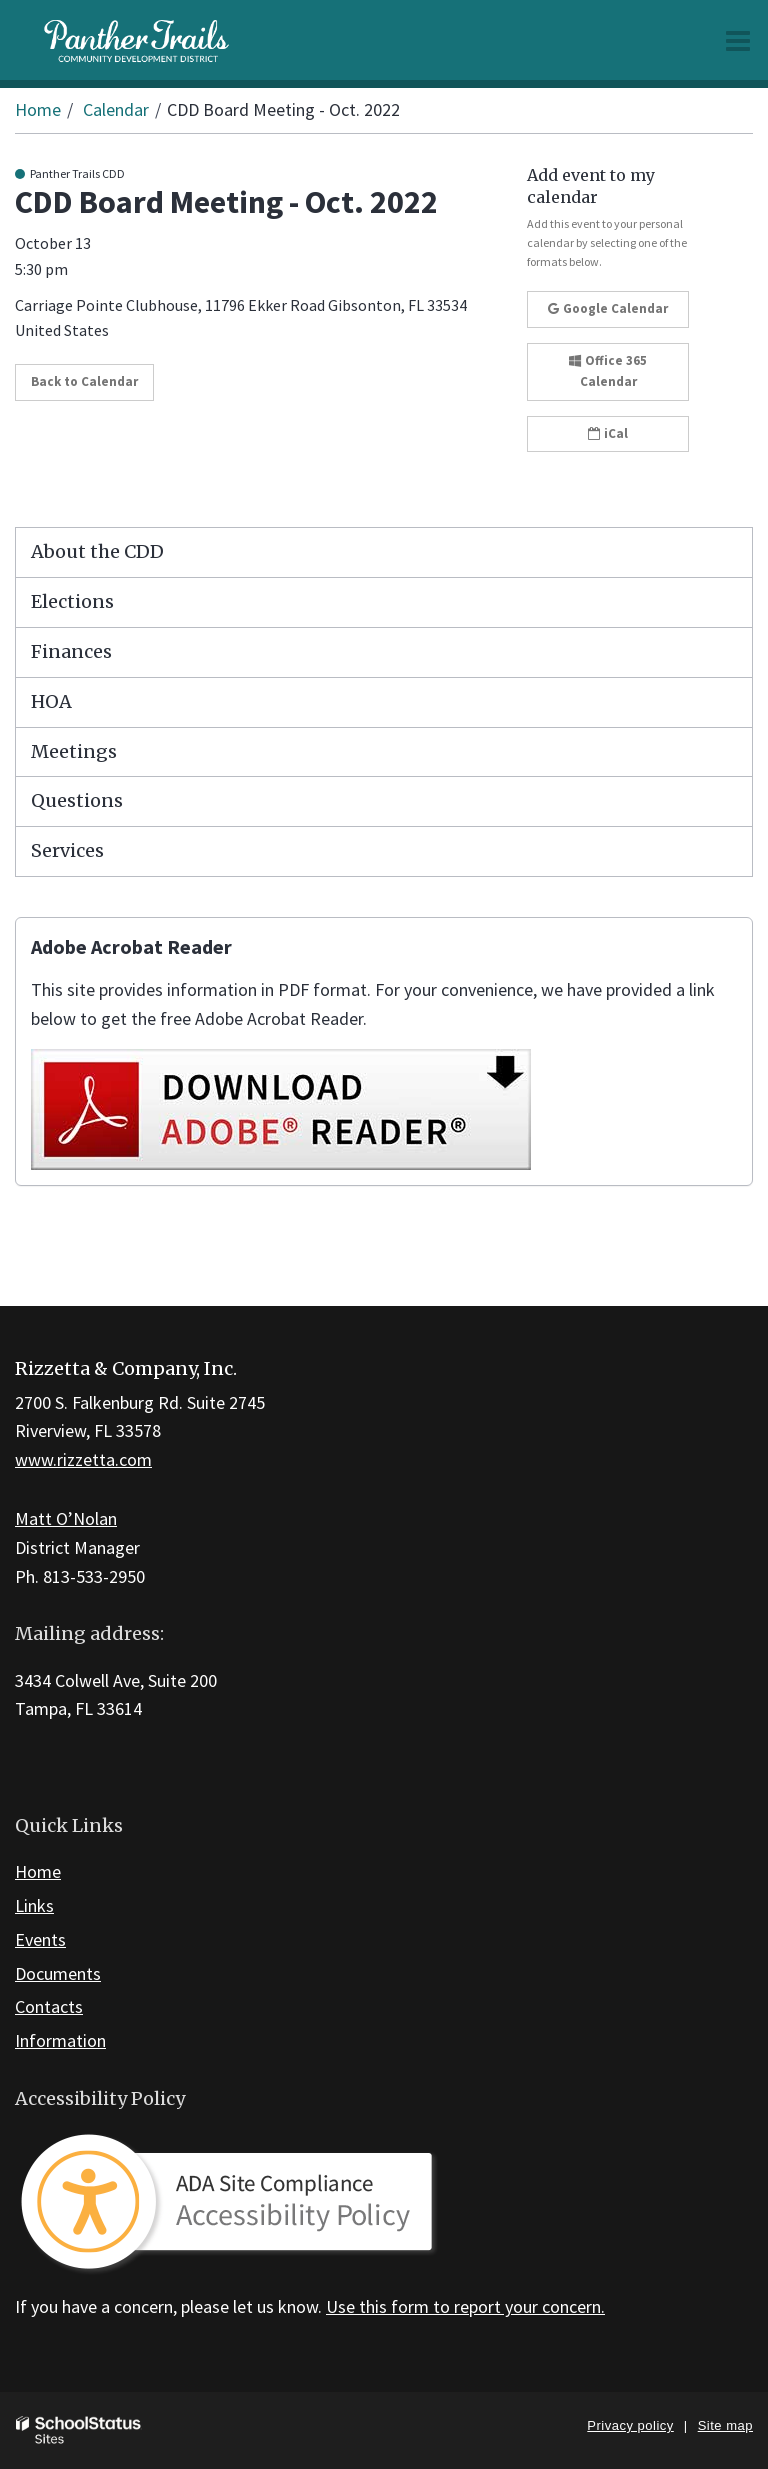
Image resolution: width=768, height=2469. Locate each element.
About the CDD (97, 551)
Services (67, 850)
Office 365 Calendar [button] (608, 371)
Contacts (49, 2006)
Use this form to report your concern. (465, 2306)
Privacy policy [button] (630, 2425)
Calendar (116, 109)
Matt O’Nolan (66, 1518)
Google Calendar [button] (608, 308)
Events (40, 1939)
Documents (58, 1973)
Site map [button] (725, 2425)
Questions (77, 800)
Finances (71, 651)
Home (38, 109)
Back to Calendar (84, 381)
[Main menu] (738, 40)
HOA (51, 701)
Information (60, 2040)
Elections (72, 601)
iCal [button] (608, 433)
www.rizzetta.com (83, 1459)
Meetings (74, 751)
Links (34, 1905)
